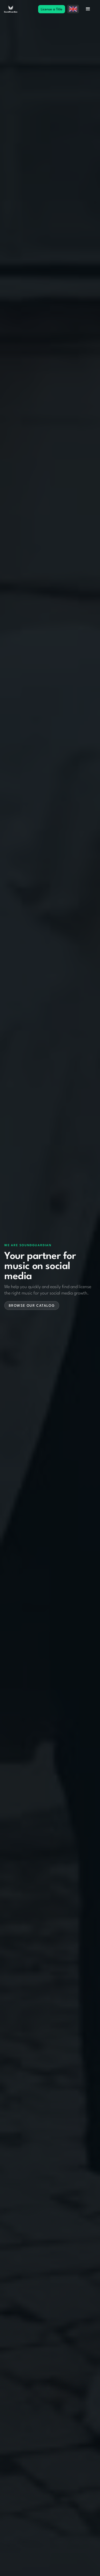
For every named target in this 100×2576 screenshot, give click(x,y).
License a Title (51, 9)
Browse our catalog (32, 1306)
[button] (73, 9)
